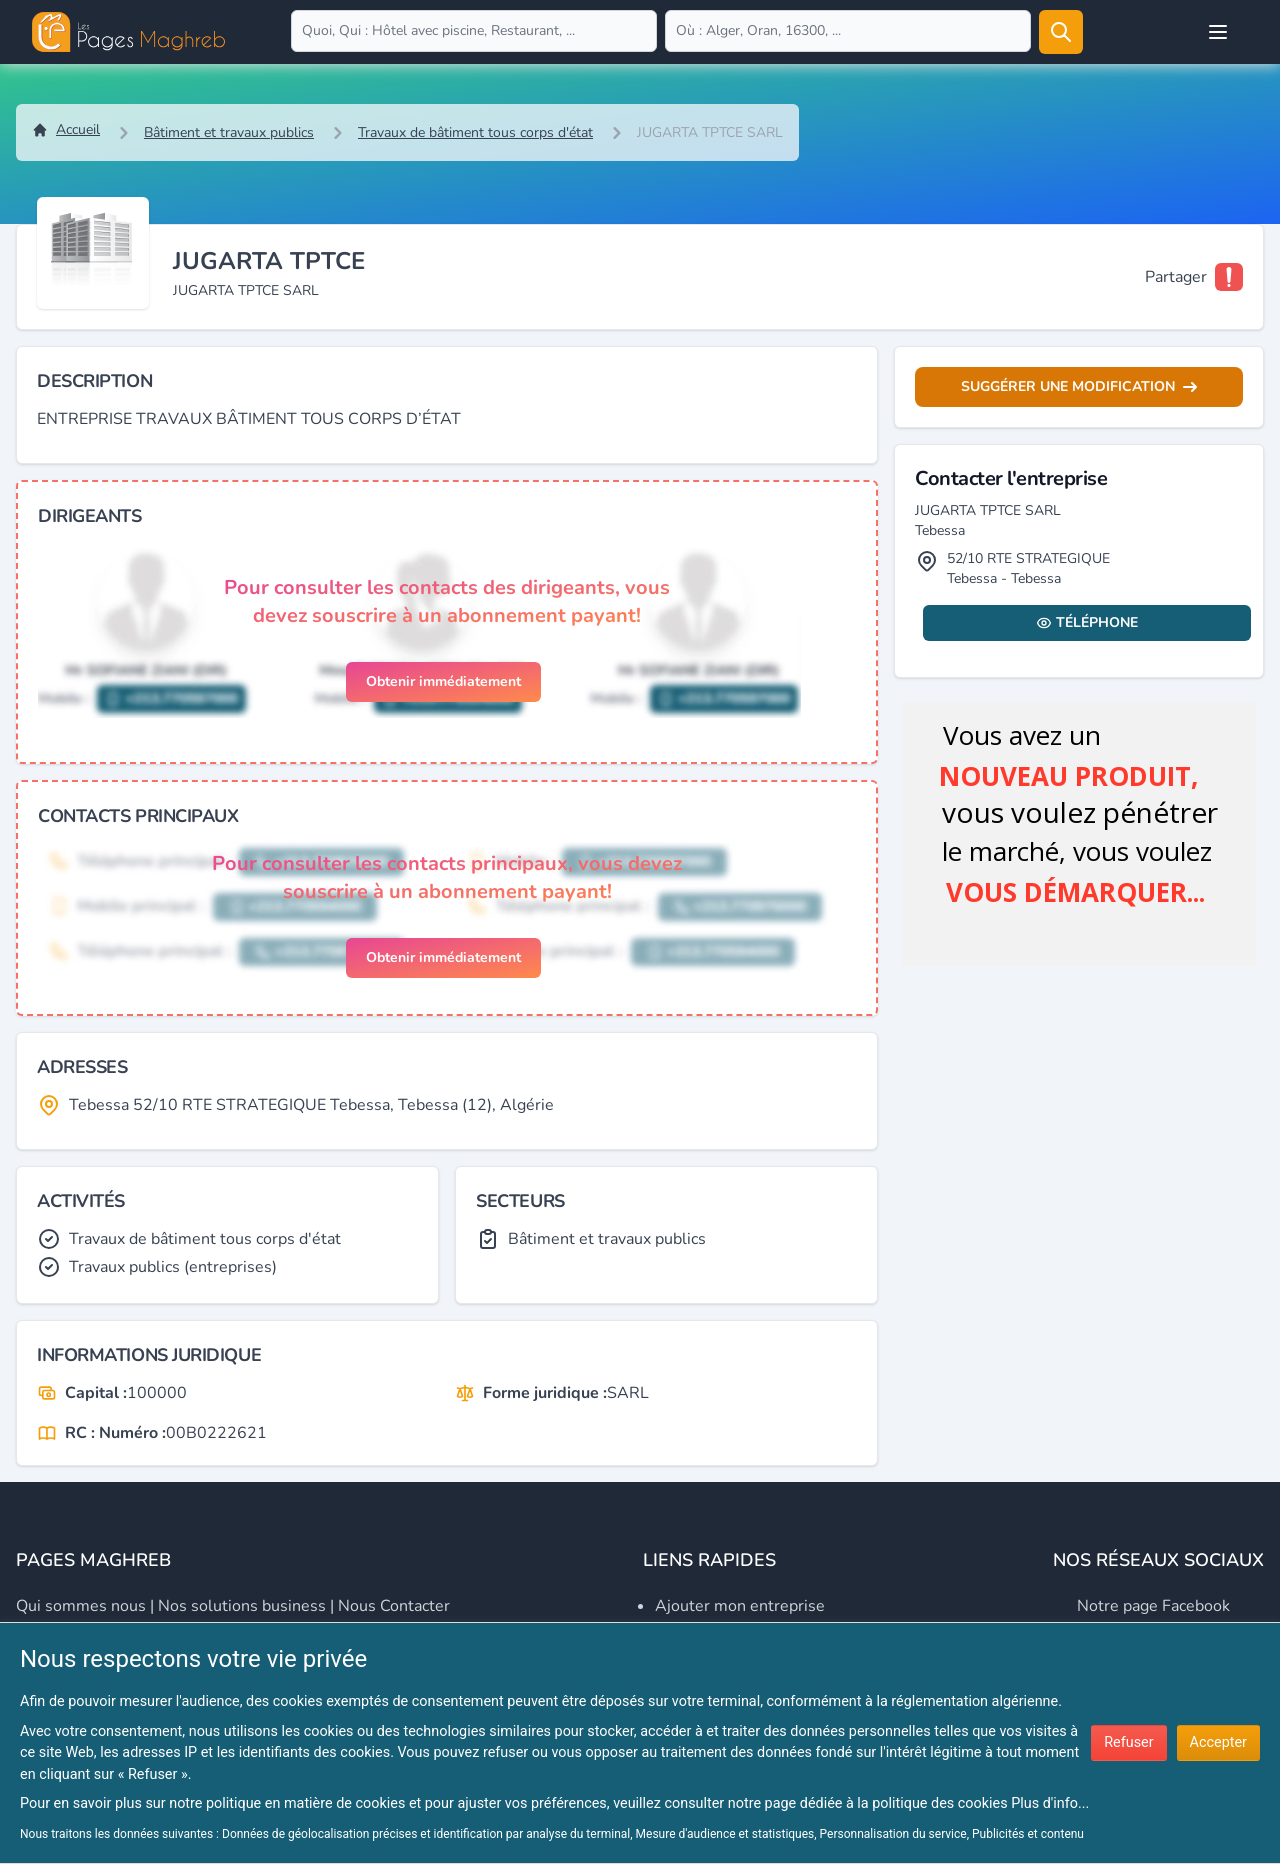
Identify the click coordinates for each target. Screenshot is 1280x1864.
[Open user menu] (1218, 32)
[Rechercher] (1061, 32)
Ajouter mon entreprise (740, 1606)
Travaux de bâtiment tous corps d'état (475, 132)
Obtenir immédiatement (443, 681)
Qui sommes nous (81, 1606)
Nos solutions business (242, 1606)
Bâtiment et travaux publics (229, 132)
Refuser (1128, 1742)
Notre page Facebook (1153, 1606)
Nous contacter (394, 1606)
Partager (1176, 277)
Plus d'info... (1050, 1803)
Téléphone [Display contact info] (1087, 622)
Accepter (1218, 1742)
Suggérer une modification (1079, 386)
